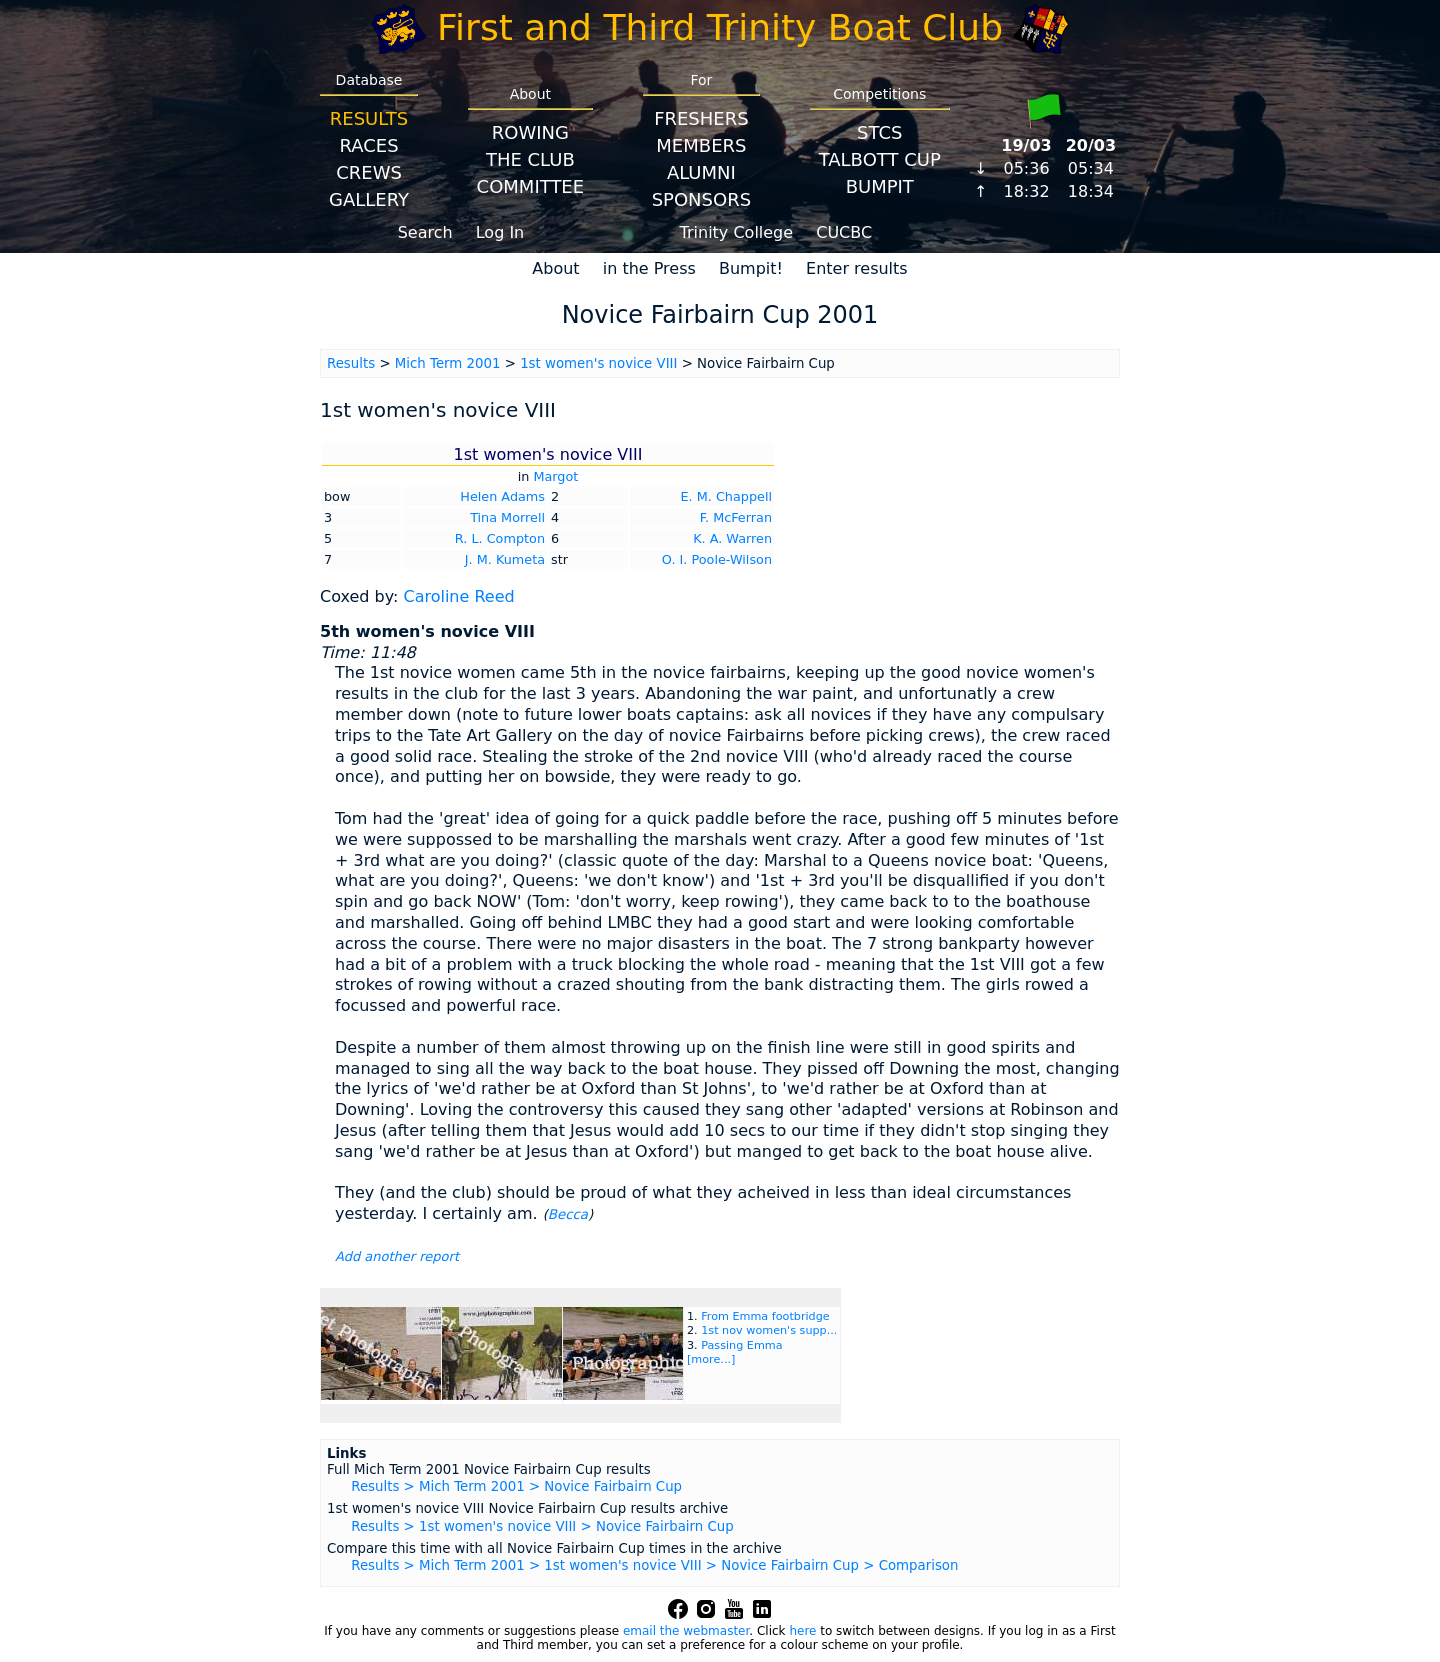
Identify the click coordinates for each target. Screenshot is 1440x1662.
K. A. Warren (732, 538)
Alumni (701, 172)
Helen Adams (502, 496)
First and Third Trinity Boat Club (720, 27)
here (802, 1631)
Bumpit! (751, 268)
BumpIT (880, 186)
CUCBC (844, 232)
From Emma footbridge (765, 1316)
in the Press (649, 268)
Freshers (701, 118)
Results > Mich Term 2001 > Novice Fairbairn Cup (516, 1486)
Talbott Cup (880, 159)
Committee (531, 186)
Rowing (530, 132)
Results (369, 118)
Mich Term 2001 (448, 363)
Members (701, 145)
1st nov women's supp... (769, 1330)
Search (425, 232)
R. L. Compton (500, 538)
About (555, 268)
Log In (500, 232)
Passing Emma (741, 1345)
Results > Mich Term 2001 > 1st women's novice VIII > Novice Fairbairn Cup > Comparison (654, 1565)
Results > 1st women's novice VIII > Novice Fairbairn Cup (542, 1526)
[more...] (711, 1359)
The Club (530, 159)
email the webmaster (686, 1631)
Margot (555, 476)
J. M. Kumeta (505, 559)
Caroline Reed (458, 596)
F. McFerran (736, 517)
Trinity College (737, 232)
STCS (879, 132)
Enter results (857, 268)
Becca (568, 1214)
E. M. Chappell (726, 496)
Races (368, 145)
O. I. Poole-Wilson (717, 559)
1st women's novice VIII (598, 363)
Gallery (369, 199)
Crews (369, 172)
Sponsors (701, 199)
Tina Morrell (507, 517)
